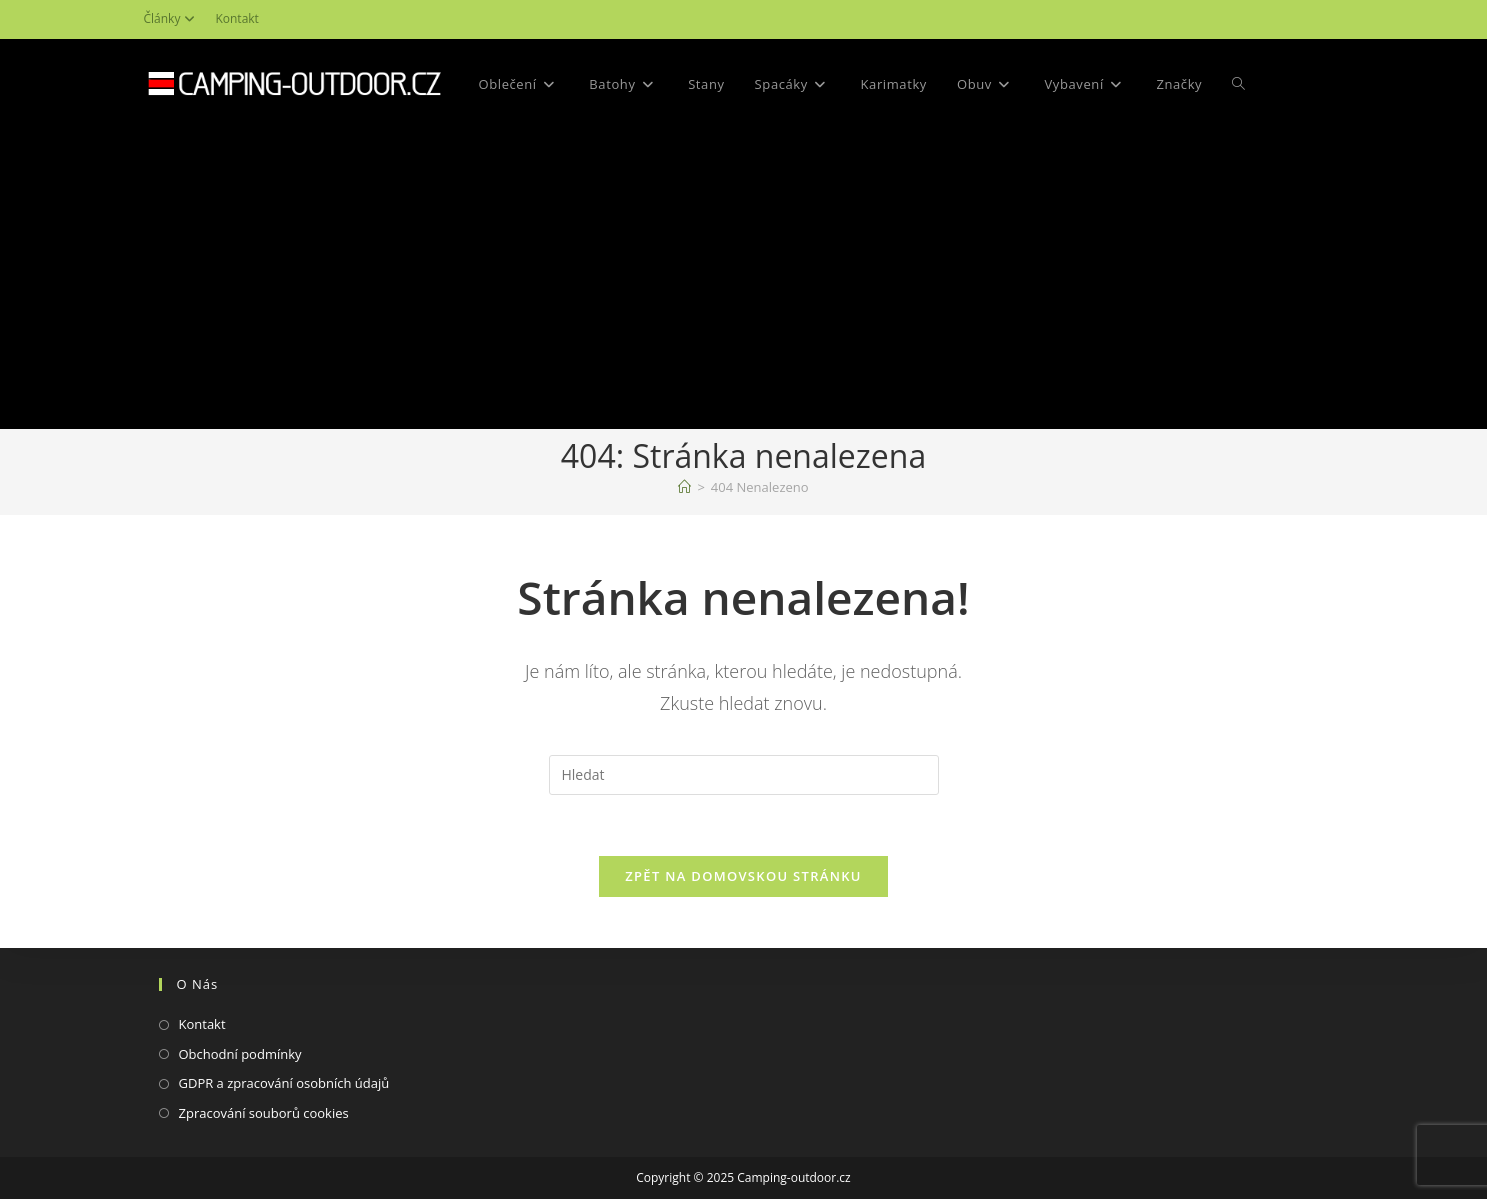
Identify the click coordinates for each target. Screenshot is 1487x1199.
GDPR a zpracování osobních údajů (284, 1083)
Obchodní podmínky (240, 1054)
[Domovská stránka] (684, 487)
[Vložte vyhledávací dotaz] (744, 775)
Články (172, 18)
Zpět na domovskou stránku (743, 876)
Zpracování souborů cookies (264, 1113)
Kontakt (236, 18)
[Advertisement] (744, 279)
